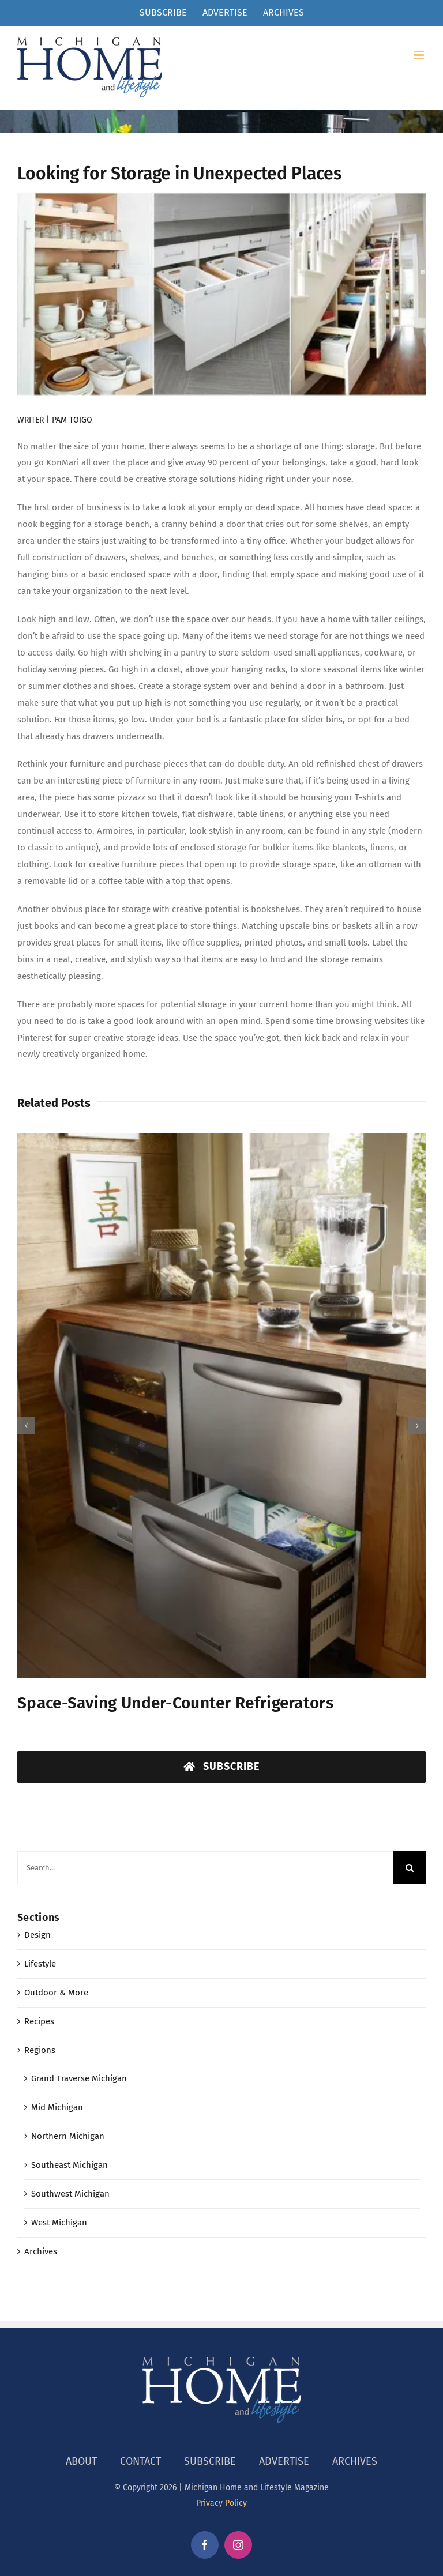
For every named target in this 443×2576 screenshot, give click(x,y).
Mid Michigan (57, 2107)
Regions (39, 2050)
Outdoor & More (56, 1992)
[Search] (409, 1867)
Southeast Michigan (69, 2165)
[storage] (221, 294)
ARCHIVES (354, 2461)
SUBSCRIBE (210, 2461)
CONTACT (140, 2461)
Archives (40, 2251)
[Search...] (205, 1867)
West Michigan (59, 2222)
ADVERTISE (284, 2461)
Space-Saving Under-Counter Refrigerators (175, 1702)
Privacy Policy (221, 2503)
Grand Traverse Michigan (79, 2078)
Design (37, 1935)
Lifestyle (40, 1964)
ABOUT (81, 2461)
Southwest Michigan (70, 2194)
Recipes (39, 2021)
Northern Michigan (67, 2136)
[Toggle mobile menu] (420, 55)
